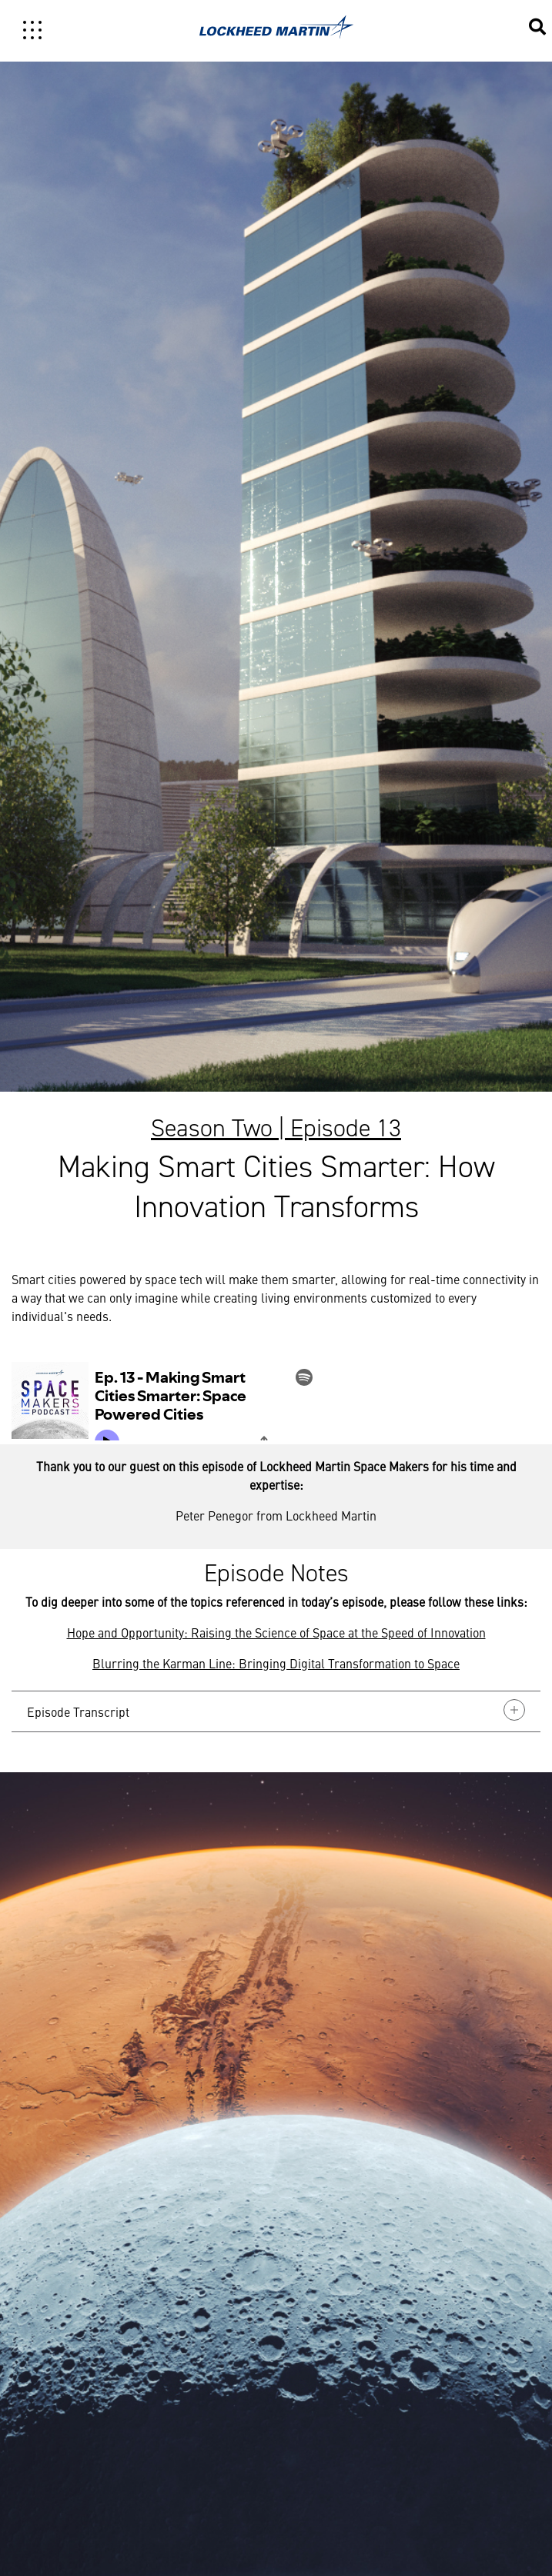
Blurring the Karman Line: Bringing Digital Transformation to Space (276, 1662)
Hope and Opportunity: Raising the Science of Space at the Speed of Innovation (276, 1632)
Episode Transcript (276, 1710)
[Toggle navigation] (32, 30)
